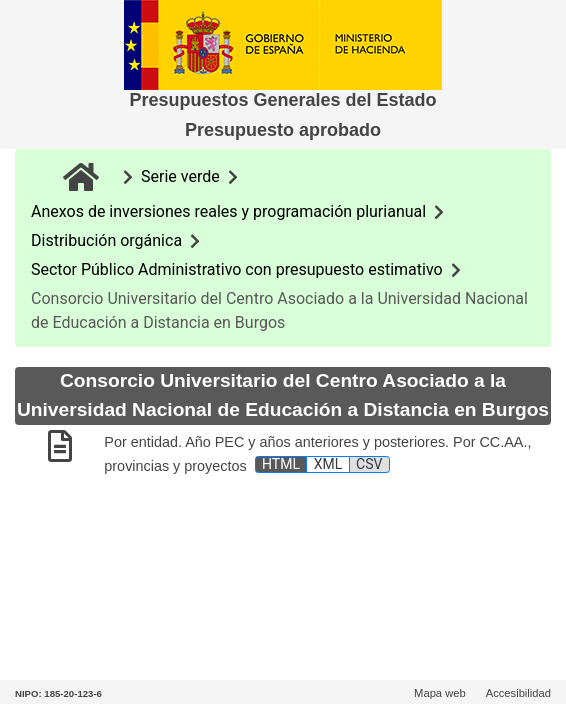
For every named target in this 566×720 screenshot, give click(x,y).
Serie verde (180, 176)
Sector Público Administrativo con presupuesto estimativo (237, 269)
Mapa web (440, 693)
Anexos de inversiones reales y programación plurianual (228, 211)
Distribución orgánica (106, 240)
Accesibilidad (518, 693)
